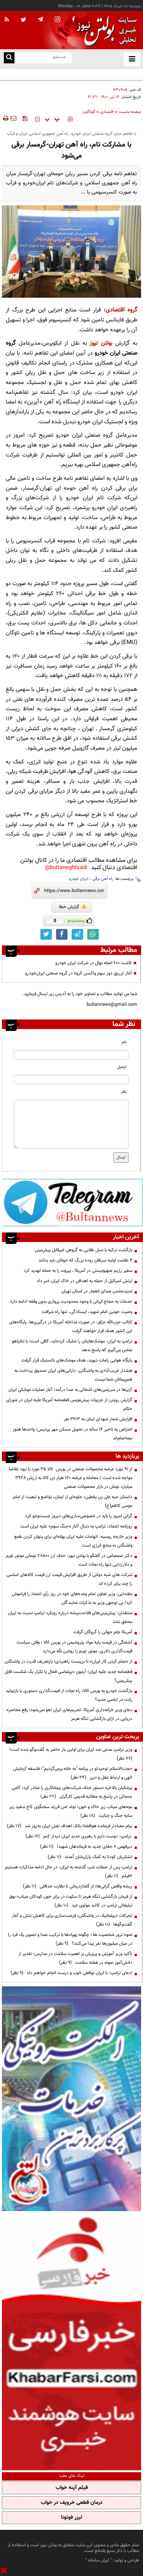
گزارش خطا (72, 906)
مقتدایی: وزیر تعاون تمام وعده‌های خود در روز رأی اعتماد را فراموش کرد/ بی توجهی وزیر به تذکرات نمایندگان (72, 1598)
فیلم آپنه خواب (72, 2488)
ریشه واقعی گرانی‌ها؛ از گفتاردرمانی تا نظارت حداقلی (77, 1886)
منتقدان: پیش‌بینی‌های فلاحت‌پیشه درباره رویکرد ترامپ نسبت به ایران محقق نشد (70, 1617)
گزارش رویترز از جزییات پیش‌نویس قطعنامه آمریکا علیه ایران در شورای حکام (69, 1404)
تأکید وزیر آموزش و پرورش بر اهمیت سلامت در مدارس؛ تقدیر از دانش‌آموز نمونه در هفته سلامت (75, 1958)
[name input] (71, 1055)
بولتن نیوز (101, 343)
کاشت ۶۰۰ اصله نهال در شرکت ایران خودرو (93, 963)
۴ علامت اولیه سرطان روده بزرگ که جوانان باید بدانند (85, 1260)
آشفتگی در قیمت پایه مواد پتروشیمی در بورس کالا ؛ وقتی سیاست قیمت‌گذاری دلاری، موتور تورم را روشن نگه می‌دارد (74, 1647)
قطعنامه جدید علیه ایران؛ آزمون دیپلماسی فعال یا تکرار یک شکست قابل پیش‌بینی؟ (68, 1676)
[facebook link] (61, 934)
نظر (124, 1092)
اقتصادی (107, 112)
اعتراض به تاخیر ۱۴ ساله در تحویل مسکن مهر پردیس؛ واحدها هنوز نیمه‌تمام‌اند (72, 1434)
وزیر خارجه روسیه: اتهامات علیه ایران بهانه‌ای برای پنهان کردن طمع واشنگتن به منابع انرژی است (73, 1541)
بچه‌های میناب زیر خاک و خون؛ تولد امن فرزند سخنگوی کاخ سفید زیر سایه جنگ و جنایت (70, 1811)
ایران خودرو (78, 879)
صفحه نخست (130, 112)
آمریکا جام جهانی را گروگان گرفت (102, 1632)
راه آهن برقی (102, 879)
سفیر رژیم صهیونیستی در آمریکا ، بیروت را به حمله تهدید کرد (78, 1270)
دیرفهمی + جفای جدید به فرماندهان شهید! (86, 1846)
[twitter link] (46, 934)
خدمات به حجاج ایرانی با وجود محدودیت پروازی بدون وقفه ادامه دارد (71, 1301)
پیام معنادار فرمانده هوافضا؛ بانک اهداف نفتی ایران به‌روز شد (69, 1826)
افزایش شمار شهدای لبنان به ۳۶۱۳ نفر (98, 1419)
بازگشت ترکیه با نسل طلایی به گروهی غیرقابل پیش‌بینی (83, 1250)
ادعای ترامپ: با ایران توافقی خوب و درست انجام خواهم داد (71, 1973)
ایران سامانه (98, 2560)
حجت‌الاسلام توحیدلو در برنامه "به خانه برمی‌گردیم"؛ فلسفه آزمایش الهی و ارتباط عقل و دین (72, 1773)
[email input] (71, 1079)
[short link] (74, 891)
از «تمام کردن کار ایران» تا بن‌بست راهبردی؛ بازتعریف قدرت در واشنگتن (68, 1661)
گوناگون (88, 112)
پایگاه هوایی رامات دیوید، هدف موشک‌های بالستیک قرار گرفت (76, 1360)
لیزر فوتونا (71, 2517)
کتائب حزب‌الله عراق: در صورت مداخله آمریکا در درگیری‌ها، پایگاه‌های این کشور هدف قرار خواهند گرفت (70, 1326)
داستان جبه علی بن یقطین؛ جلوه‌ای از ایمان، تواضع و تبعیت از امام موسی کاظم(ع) (72, 1501)
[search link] (9, 57)
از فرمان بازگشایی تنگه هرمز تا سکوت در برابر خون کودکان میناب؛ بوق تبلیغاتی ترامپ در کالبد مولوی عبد (70, 1901)
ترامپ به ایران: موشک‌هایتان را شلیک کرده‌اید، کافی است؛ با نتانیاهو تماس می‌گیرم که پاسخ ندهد (72, 1345)
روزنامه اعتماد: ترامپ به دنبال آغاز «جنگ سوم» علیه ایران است (76, 1526)
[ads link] (72, 1202)
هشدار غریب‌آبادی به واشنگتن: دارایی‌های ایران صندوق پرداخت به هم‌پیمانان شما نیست (73, 1375)
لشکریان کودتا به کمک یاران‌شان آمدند (90, 1856)
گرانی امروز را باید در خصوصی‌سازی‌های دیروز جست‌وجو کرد (78, 1516)
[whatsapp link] (93, 934)
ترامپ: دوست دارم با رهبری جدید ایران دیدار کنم (79, 1836)
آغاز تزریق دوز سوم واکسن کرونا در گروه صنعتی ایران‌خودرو (78, 973)
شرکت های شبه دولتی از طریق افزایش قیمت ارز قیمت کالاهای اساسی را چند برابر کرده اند (69, 1579)
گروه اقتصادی (121, 310)
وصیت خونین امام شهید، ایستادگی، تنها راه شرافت (87, 1311)
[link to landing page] (105, 30)
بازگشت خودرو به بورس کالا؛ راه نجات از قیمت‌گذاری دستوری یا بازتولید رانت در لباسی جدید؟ (69, 1695)
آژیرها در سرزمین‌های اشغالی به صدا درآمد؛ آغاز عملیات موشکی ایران (70, 1389)
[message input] (71, 1124)
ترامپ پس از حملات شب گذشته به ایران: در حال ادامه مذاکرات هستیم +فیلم (68, 1871)
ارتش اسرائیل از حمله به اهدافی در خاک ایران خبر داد (84, 1281)
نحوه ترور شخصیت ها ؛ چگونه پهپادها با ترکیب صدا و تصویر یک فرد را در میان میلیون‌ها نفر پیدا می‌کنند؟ (70, 1939)
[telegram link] (77, 934)
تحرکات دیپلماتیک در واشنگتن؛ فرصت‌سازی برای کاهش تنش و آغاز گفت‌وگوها (72, 1920)
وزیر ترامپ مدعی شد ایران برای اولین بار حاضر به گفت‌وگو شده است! (69, 1754)
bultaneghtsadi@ (66, 867)
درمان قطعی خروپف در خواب (72, 2503)
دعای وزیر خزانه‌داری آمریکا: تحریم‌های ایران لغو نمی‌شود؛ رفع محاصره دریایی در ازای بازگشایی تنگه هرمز (69, 1714)
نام (124, 1042)
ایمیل (122, 1067)
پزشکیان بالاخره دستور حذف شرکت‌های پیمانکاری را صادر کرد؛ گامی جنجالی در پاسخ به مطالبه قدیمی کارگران (72, 1792)
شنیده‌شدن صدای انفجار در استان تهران (96, 1291)
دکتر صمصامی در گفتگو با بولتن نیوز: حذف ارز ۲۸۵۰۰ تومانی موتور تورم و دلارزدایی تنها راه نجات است (69, 1560)
